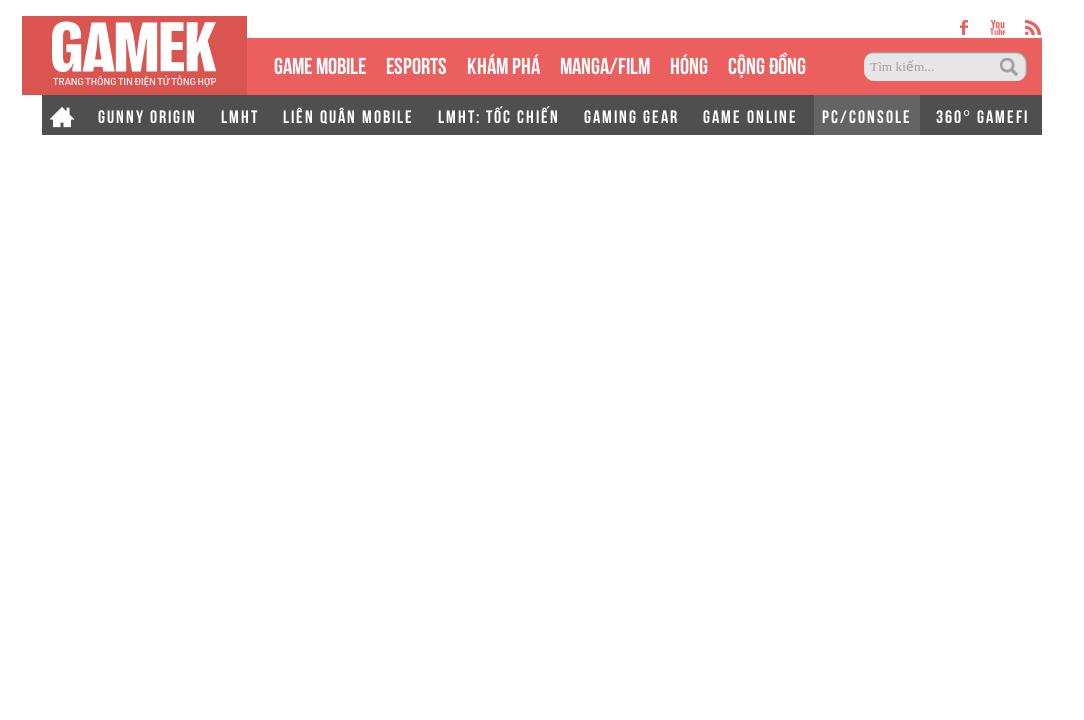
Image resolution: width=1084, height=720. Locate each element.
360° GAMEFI (982, 115)
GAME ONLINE (750, 115)
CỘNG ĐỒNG (767, 63)
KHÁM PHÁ (503, 63)
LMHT (240, 115)
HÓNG (689, 63)
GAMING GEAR (631, 115)
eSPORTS (416, 63)
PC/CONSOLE (867, 115)
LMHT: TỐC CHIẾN (499, 115)
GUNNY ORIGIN (147, 115)
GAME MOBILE (320, 63)
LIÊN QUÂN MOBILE (348, 115)
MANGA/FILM (605, 63)
